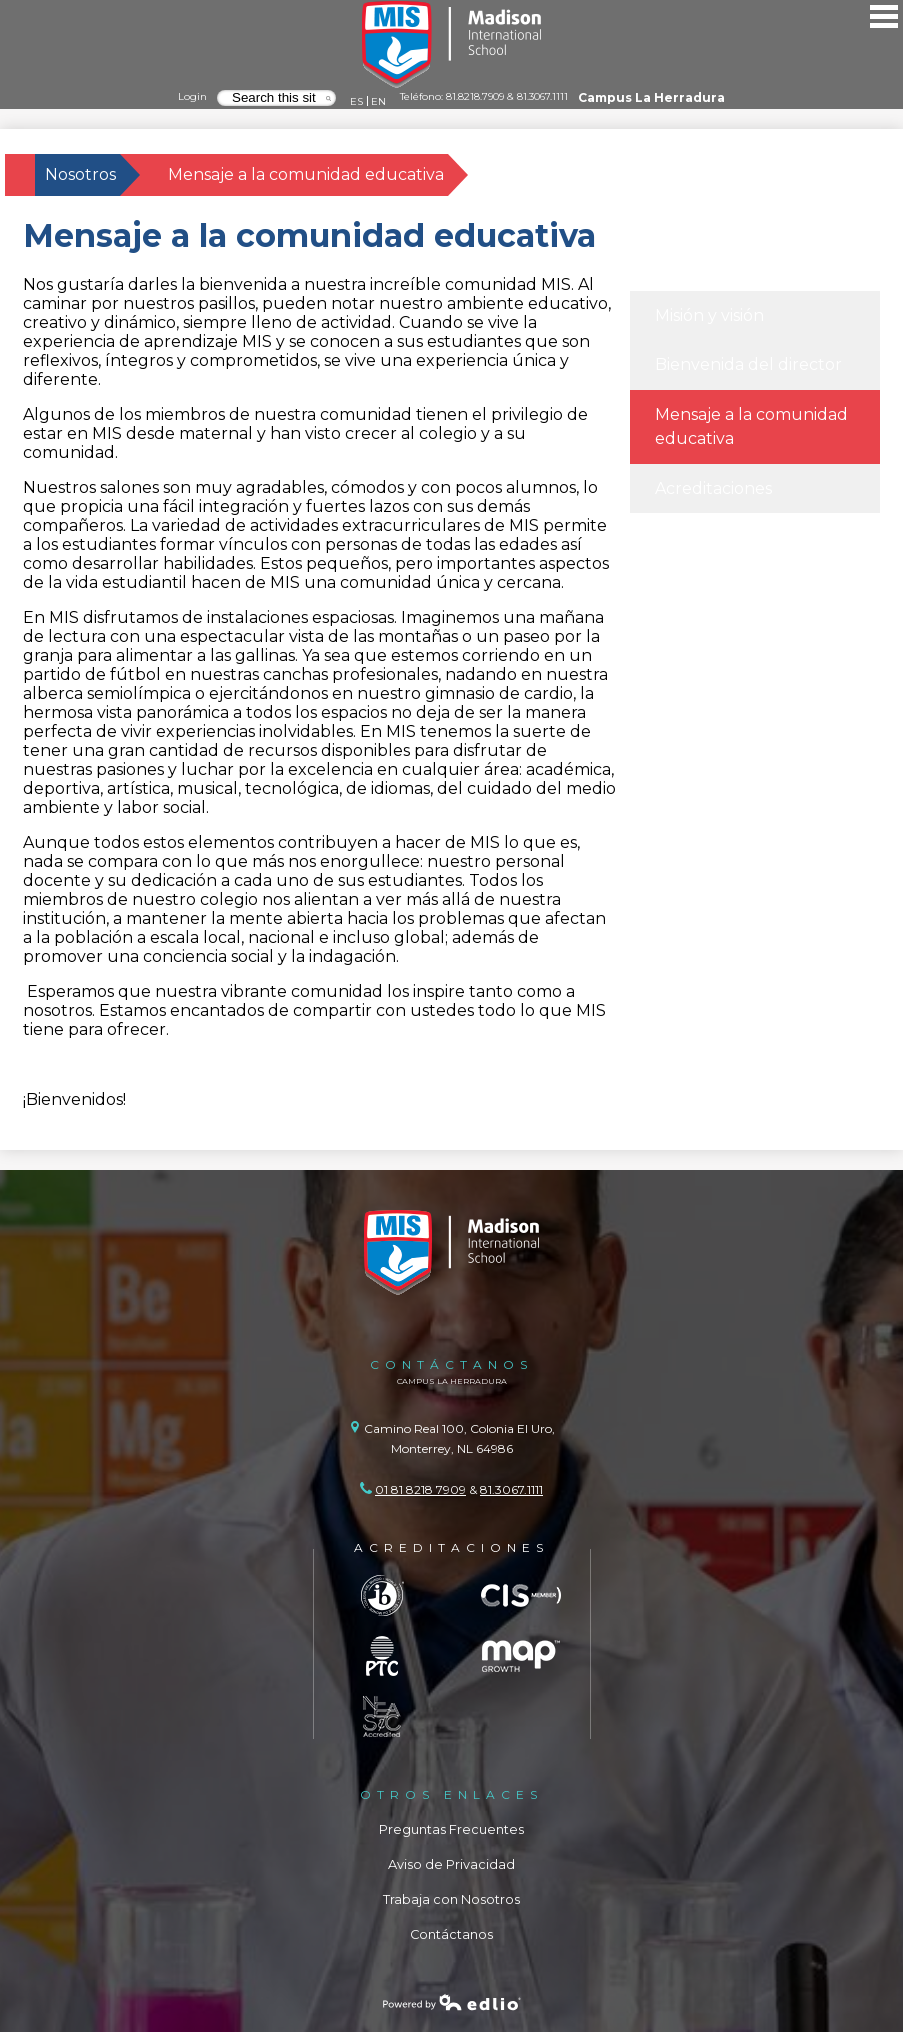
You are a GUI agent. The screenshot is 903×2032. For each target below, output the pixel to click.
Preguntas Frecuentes (451, 1829)
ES (356, 101)
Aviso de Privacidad (451, 1864)
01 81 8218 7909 (420, 1489)
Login (192, 96)
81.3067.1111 (542, 96)
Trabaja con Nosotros (451, 1899)
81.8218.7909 (475, 96)
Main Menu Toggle (884, 16)
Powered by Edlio (452, 2002)
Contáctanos (451, 1934)
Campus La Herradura (651, 97)
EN (378, 101)
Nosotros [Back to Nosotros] (80, 174)
